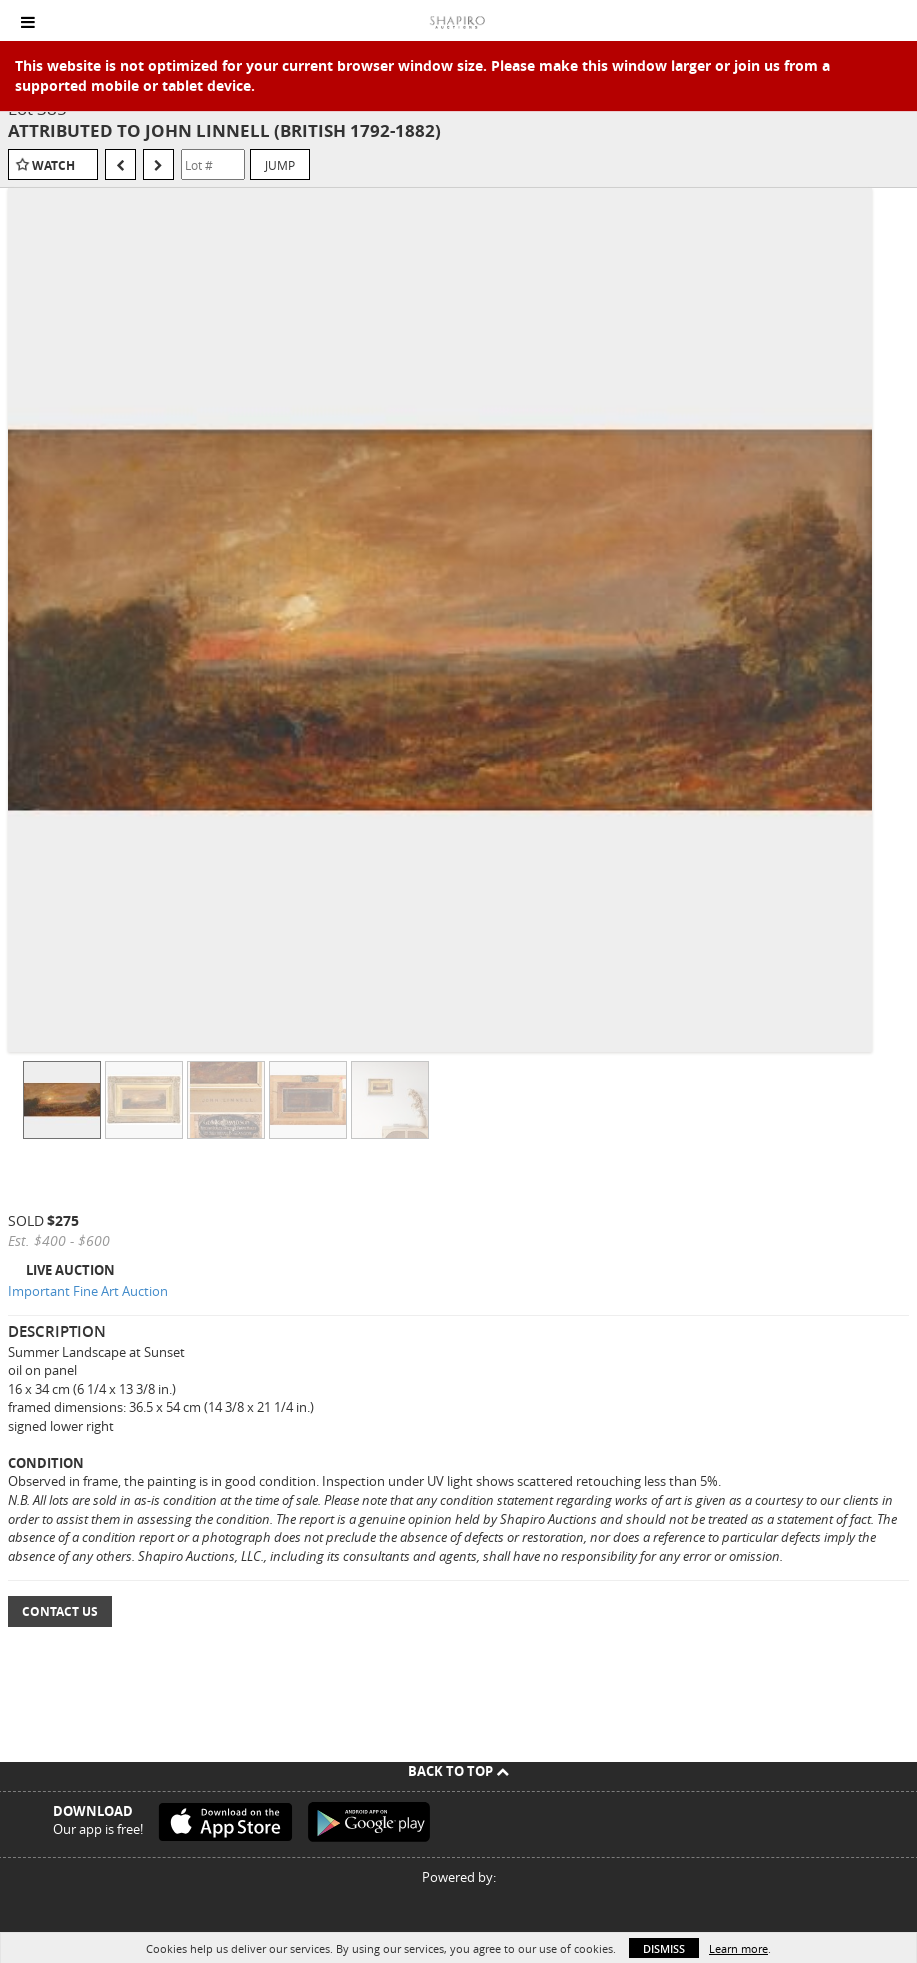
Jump (280, 165)
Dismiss (664, 1948)
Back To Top (458, 1771)
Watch (53, 165)
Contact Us (60, 1611)
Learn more (738, 1948)
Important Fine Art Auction (88, 1291)
